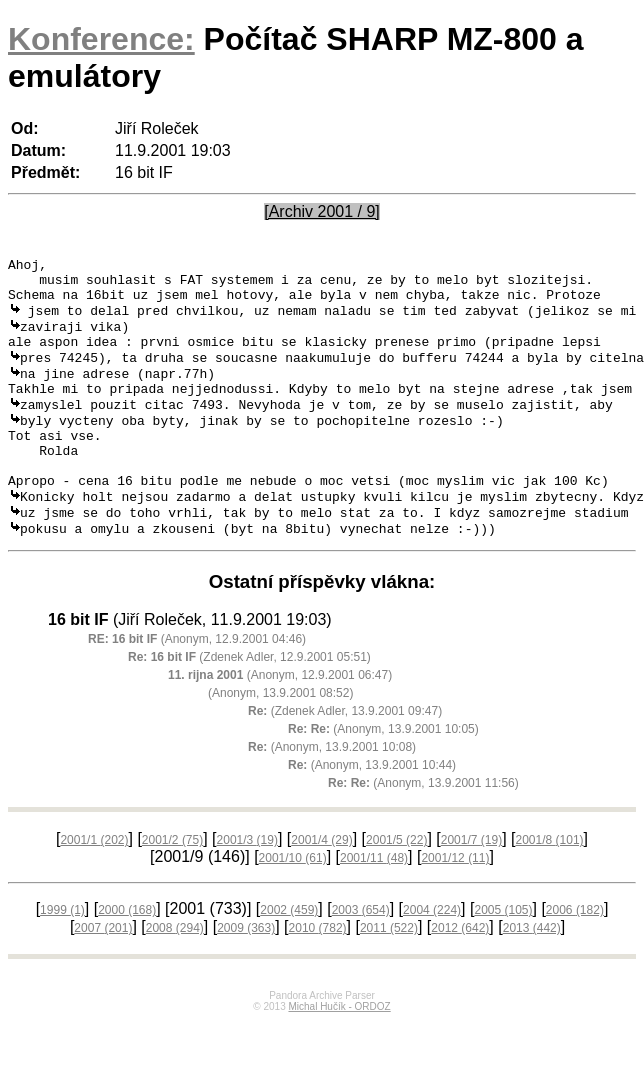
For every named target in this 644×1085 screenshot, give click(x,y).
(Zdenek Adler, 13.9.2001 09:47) (345, 756)
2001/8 (550, 885)
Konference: (101, 39)
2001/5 (396, 885)
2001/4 (321, 885)
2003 (361, 955)
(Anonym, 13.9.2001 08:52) (280, 738)
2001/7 (471, 885)
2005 (503, 955)
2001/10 (293, 903)
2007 (103, 973)
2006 (575, 955)
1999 (62, 955)
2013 (532, 973)
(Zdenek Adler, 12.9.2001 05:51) (249, 702)
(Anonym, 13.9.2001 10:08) (332, 792)
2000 (127, 955)
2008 (175, 973)
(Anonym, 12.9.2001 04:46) (197, 684)
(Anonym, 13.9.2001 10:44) (372, 810)
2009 (246, 973)
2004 (432, 955)
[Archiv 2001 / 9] (322, 211)
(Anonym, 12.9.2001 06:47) (280, 720)
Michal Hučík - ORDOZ (339, 1051)
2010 (318, 973)
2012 (460, 973)
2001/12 (455, 903)
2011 (389, 973)
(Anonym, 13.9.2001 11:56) (423, 828)
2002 (289, 955)
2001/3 (247, 885)
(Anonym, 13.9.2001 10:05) (383, 774)
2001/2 (172, 885)
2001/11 (374, 903)
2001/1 (94, 885)
